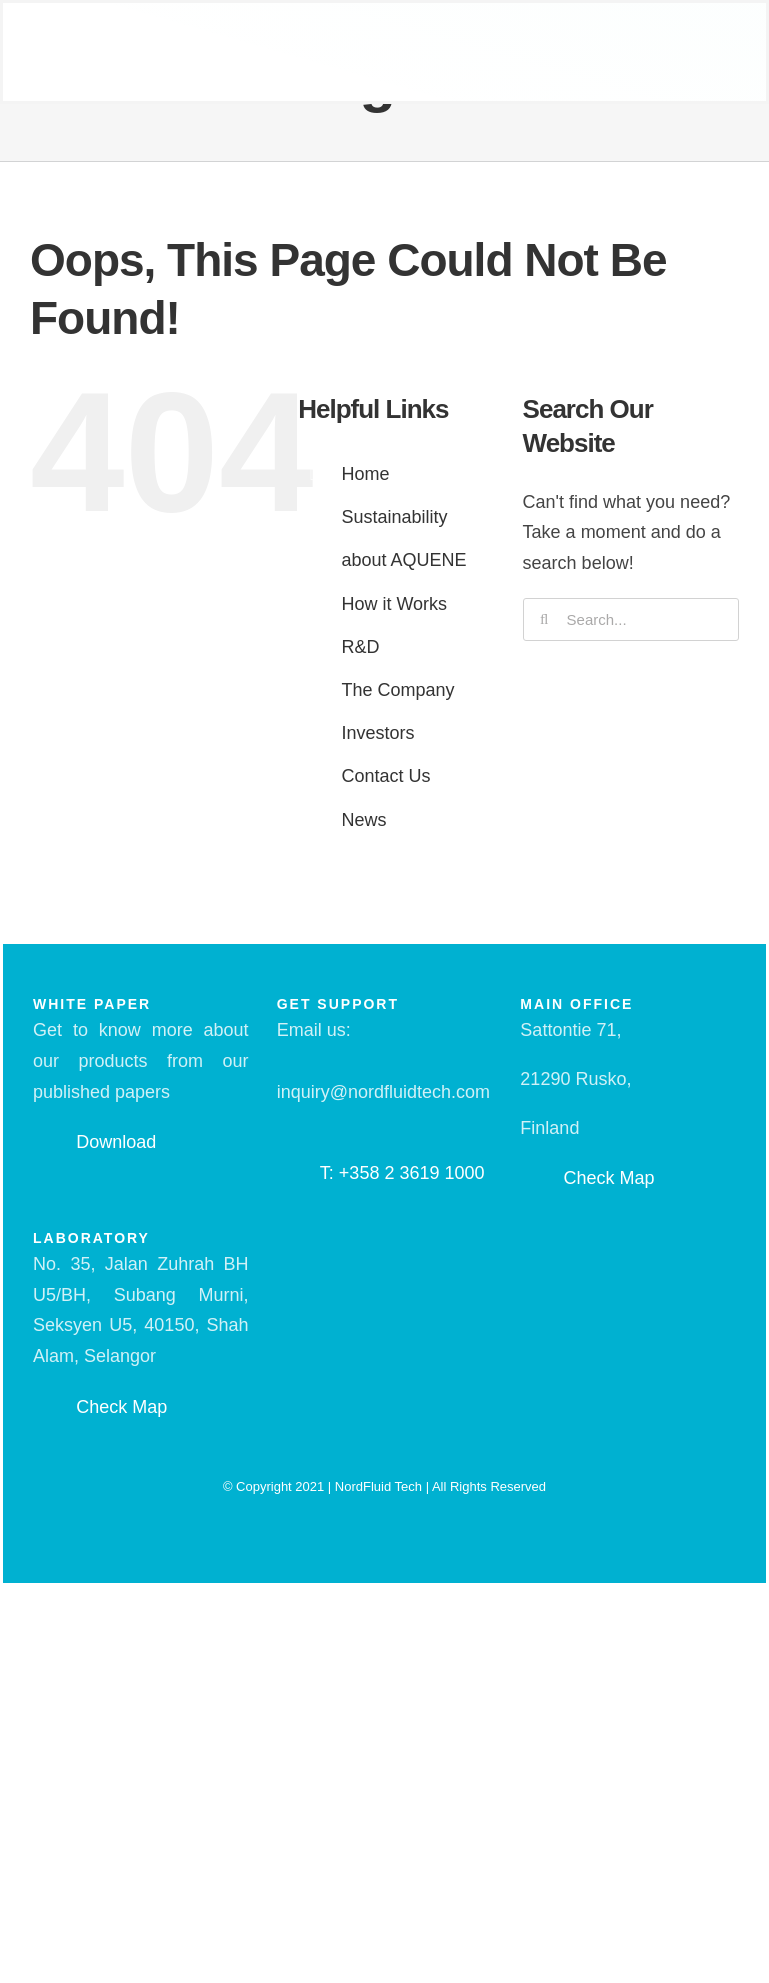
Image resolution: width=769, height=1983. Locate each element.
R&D (360, 647)
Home (365, 474)
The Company (397, 690)
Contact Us (385, 776)
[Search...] (631, 619)
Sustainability (394, 517)
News (363, 820)
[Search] (544, 619)
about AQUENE (403, 560)
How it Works (394, 604)
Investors (377, 733)
